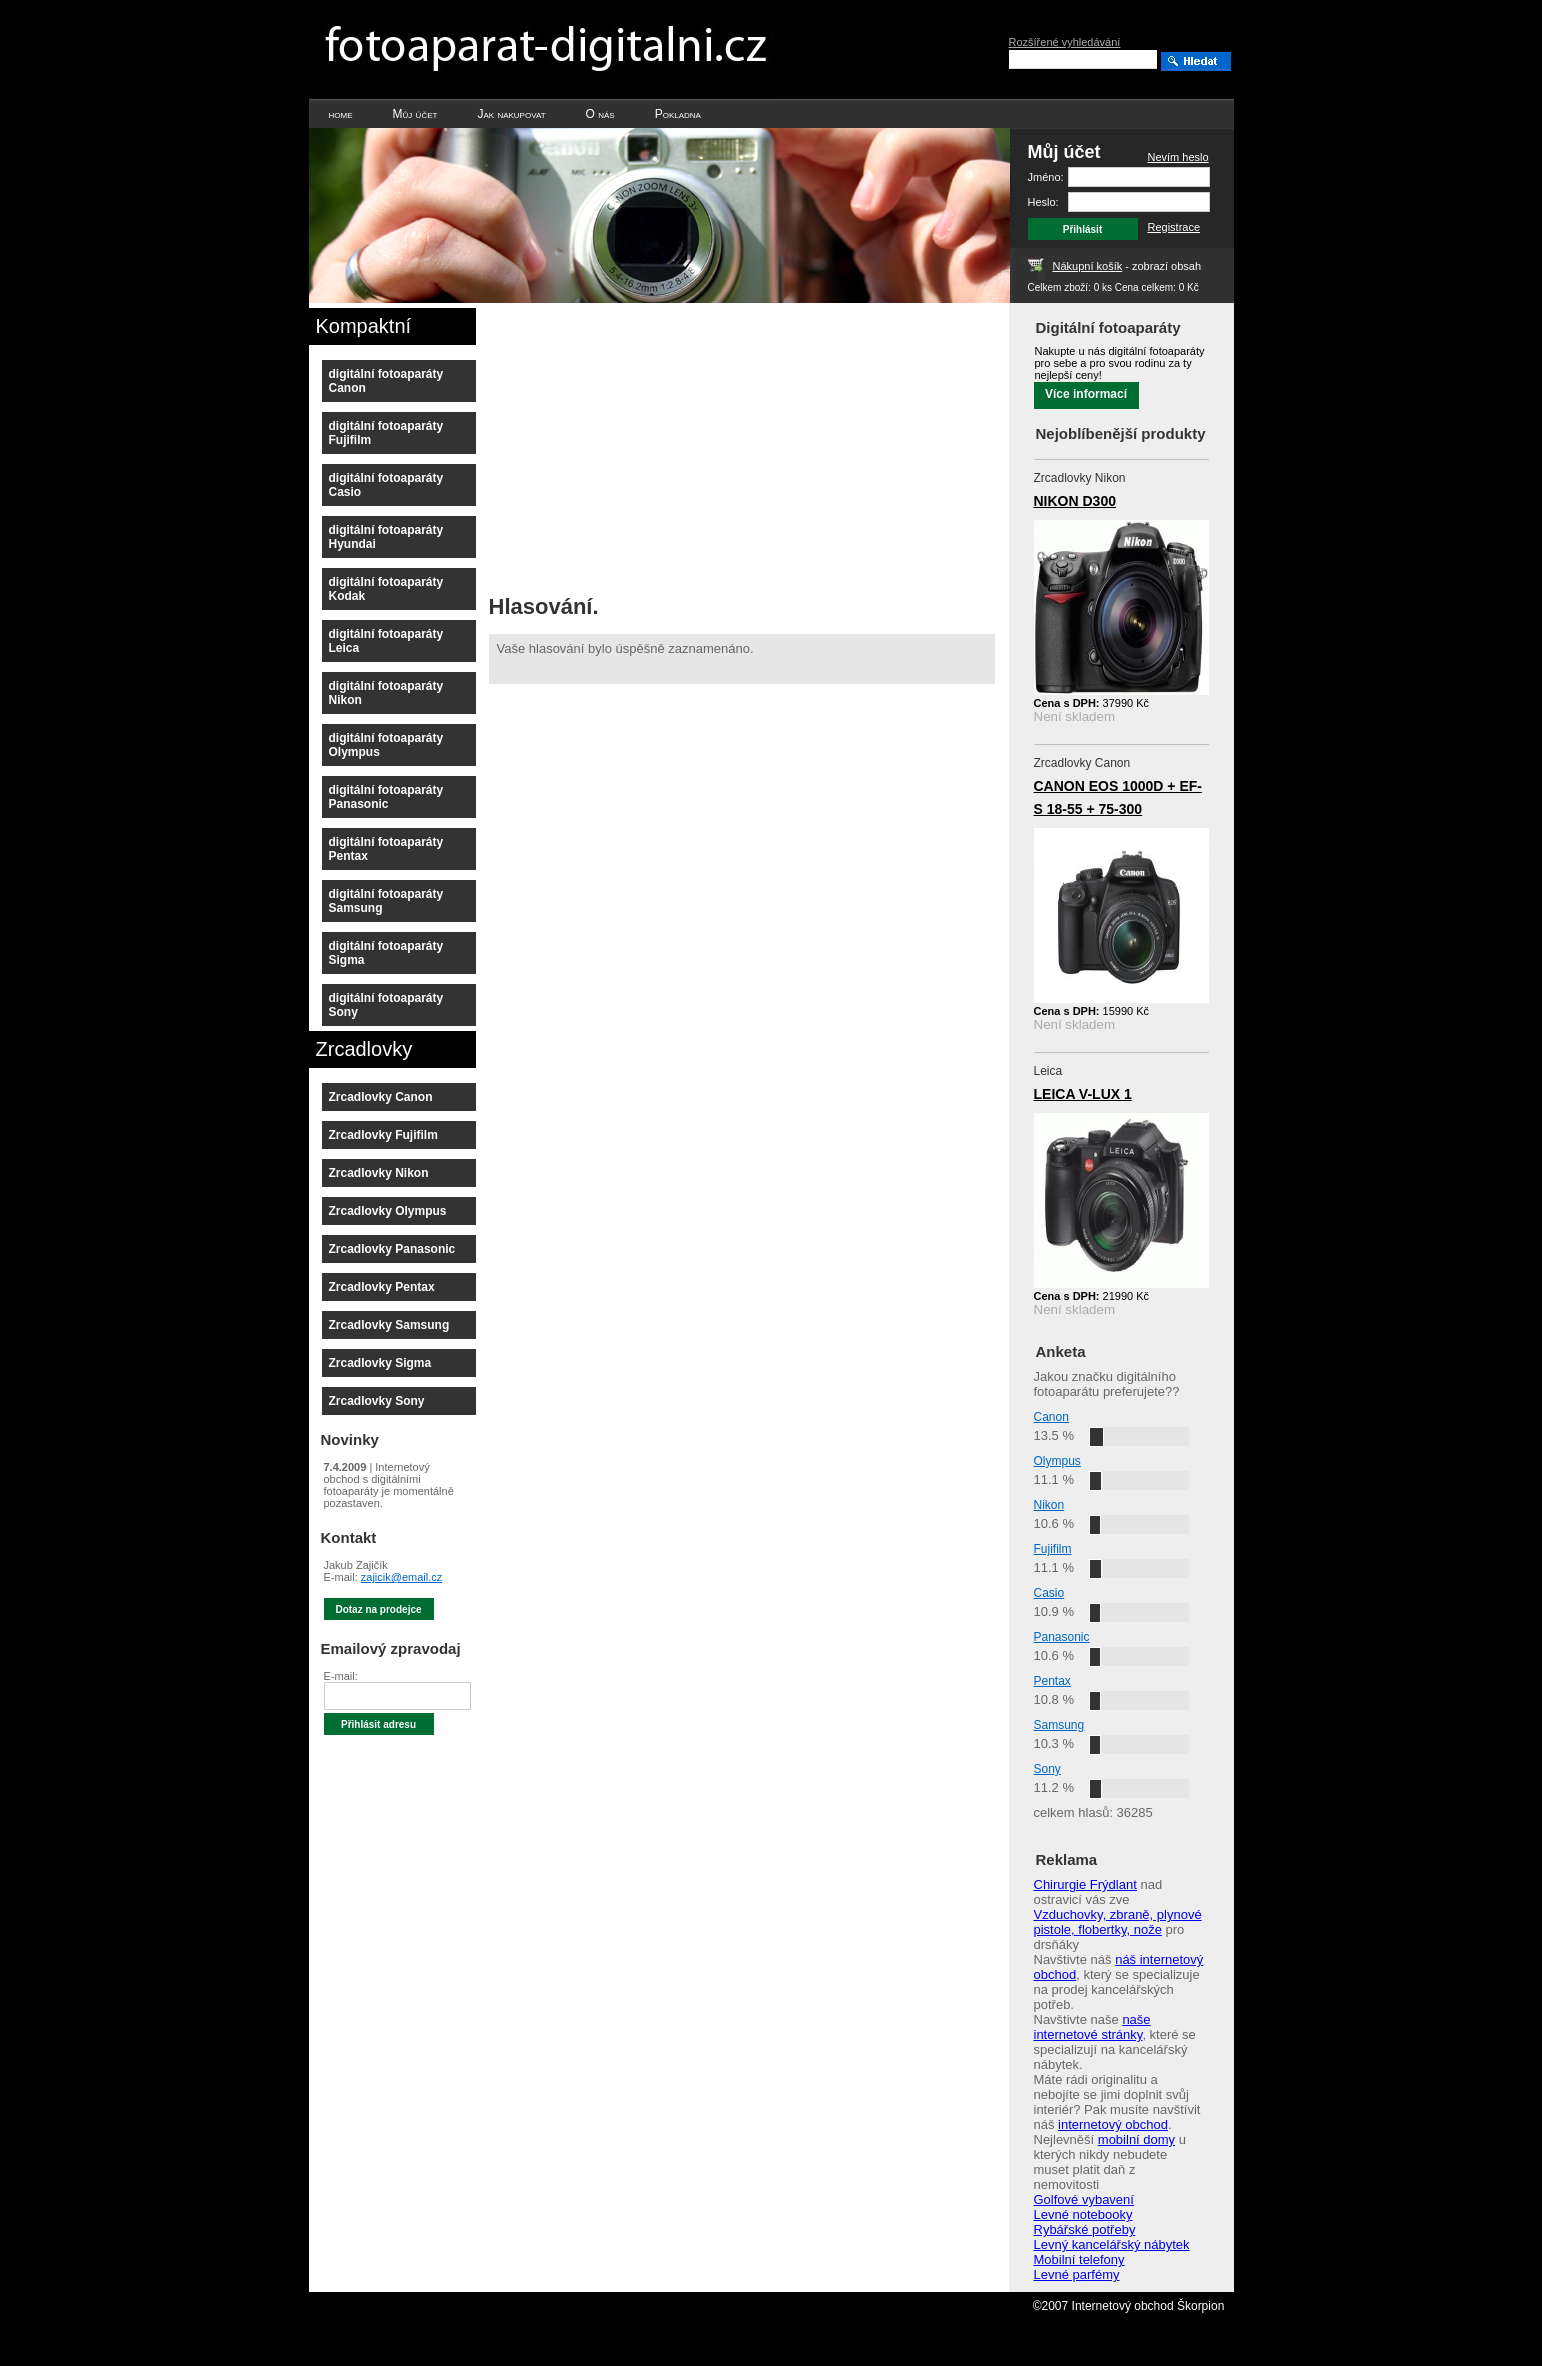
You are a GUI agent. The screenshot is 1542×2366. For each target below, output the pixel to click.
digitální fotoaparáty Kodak (386, 589)
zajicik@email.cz (401, 1577)
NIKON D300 (1075, 501)
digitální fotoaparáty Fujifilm (386, 433)
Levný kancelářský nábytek (1112, 2244)
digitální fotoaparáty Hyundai (386, 537)
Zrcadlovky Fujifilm (383, 1135)
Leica (1048, 1071)
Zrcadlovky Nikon (379, 1173)
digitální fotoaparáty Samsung (386, 901)
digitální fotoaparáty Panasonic (386, 797)
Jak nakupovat (511, 114)
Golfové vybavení (1084, 2199)
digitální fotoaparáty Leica (386, 641)
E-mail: (341, 1676)
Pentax (1052, 1681)
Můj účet (415, 114)
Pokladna (678, 114)
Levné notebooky (1083, 2214)
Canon (1051, 1417)
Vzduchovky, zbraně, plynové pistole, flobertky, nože (1118, 1922)
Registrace (1174, 227)
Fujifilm (1053, 1549)
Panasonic (1062, 1637)
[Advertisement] (657, 443)
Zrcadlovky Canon (381, 1097)
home (341, 114)
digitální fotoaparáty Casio (386, 485)
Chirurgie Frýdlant (1085, 1884)
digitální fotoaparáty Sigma (386, 953)
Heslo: (1043, 202)
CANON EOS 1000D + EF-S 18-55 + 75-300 (1118, 797)
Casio (1049, 1593)
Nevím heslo (1178, 157)
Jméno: (1046, 177)
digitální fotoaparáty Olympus (386, 745)
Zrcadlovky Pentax (382, 1287)
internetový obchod (1113, 2124)
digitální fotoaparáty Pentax (386, 849)
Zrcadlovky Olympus (388, 1211)
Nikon (1049, 1505)
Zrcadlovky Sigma (380, 1363)
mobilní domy (1136, 2139)
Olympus (1057, 1461)
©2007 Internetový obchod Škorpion (1129, 2306)
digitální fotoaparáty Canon (386, 381)
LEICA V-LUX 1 (1083, 1094)
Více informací (1086, 394)
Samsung (1059, 1725)
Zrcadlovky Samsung (389, 1325)
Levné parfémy (1077, 2274)
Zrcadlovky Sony (377, 1401)
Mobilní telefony (1079, 2259)
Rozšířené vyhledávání (1065, 42)
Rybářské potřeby (1085, 2229)
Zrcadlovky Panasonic (392, 1249)
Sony (1047, 1769)
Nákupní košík (1088, 266)
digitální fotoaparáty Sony (386, 1005)
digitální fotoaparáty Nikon (386, 693)
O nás (600, 114)
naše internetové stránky (1092, 2027)
